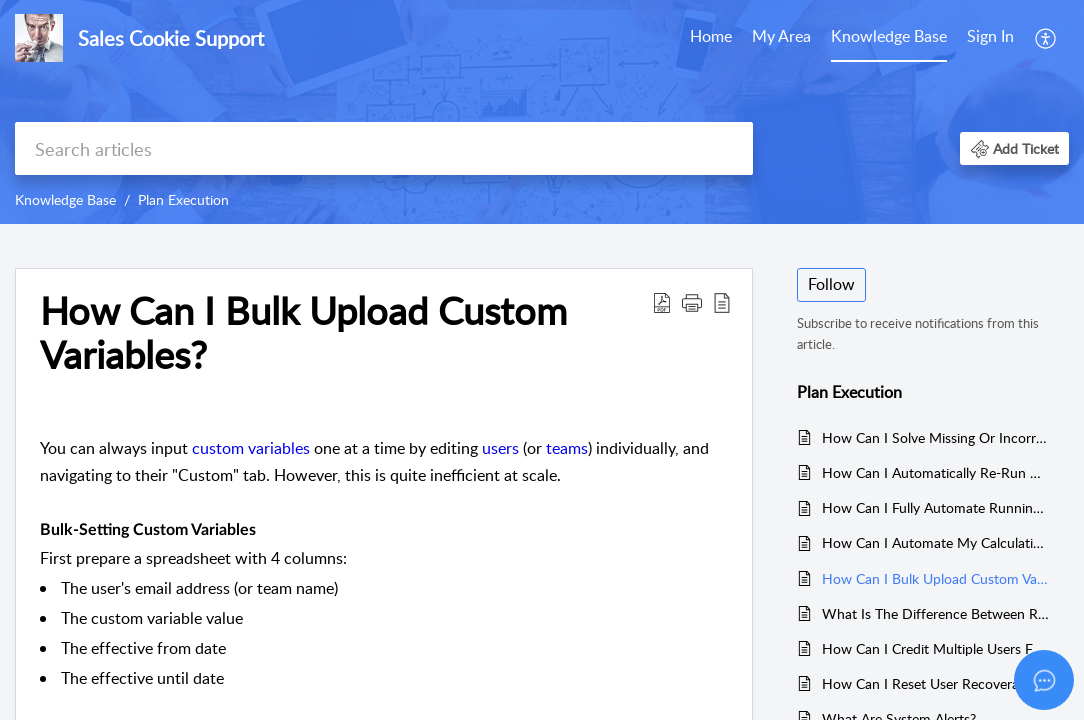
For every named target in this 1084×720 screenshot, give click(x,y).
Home (711, 36)
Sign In (990, 36)
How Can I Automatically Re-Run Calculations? (935, 472)
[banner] (542, 112)
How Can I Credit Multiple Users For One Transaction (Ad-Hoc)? (935, 648)
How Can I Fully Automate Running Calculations (935, 507)
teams (567, 448)
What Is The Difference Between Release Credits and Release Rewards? (935, 613)
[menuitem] (711, 38)
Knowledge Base (889, 36)
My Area (781, 36)
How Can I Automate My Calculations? (935, 542)
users (500, 448)
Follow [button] (831, 284)
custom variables (251, 448)
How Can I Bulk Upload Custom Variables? (935, 578)
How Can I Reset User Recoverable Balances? (935, 683)
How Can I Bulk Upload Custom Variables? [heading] (303, 333)
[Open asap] (1044, 680)
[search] (384, 148)
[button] (1046, 38)
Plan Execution (183, 199)
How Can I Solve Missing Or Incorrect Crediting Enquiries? (935, 437)
